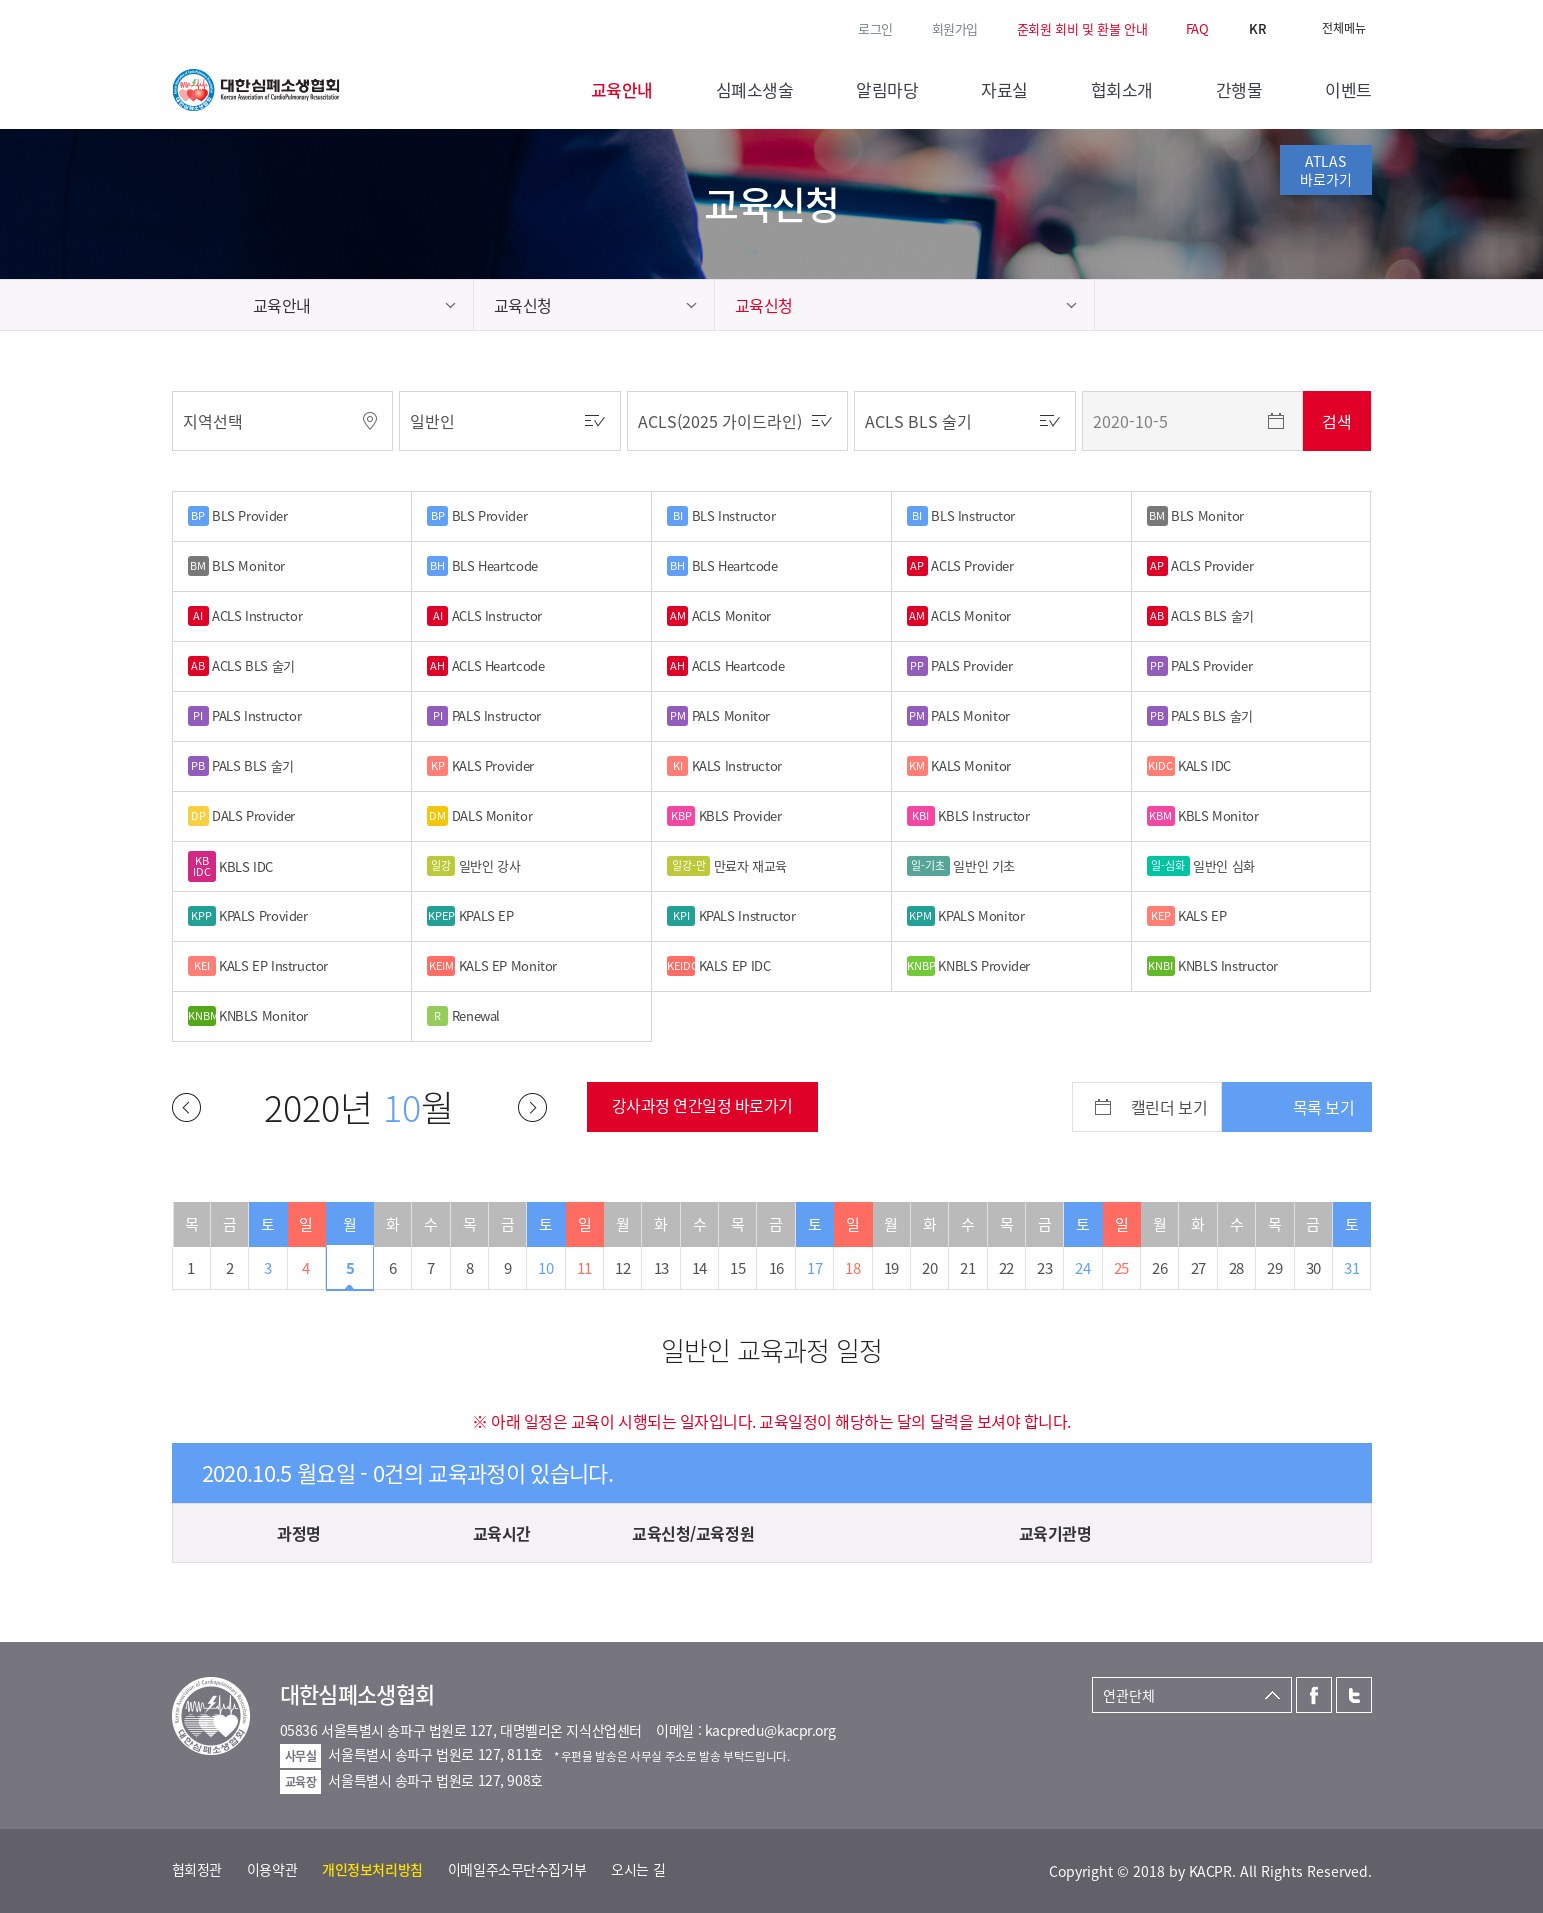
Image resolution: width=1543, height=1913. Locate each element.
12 (622, 1268)
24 (1082, 1268)
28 (1236, 1268)
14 (699, 1268)
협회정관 (197, 1869)
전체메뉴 (1344, 28)
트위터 (210, 27)
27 (1198, 1268)
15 (737, 1268)
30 (1313, 1268)
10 (545, 1268)
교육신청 (523, 305)
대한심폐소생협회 (256, 90)
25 (1121, 1268)
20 (929, 1268)
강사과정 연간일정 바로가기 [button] (702, 1105)
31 (1351, 1268)
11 (584, 1268)
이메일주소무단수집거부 (517, 1869)
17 (814, 1268)
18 (852, 1268)
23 (1044, 1268)
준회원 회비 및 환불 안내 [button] (1082, 28)
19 (891, 1268)
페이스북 (182, 27)
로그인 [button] (875, 28)
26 (1159, 1268)
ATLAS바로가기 (1326, 170)
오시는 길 (638, 1869)
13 (661, 1268)
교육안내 (282, 305)
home (202, 305)
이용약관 (272, 1869)
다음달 (532, 1107)
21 (967, 1268)
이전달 (186, 1107)
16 (776, 1268)
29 (1274, 1268)
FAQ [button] (1197, 28)
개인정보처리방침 (372, 1869)
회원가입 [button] (955, 28)
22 (1006, 1268)
